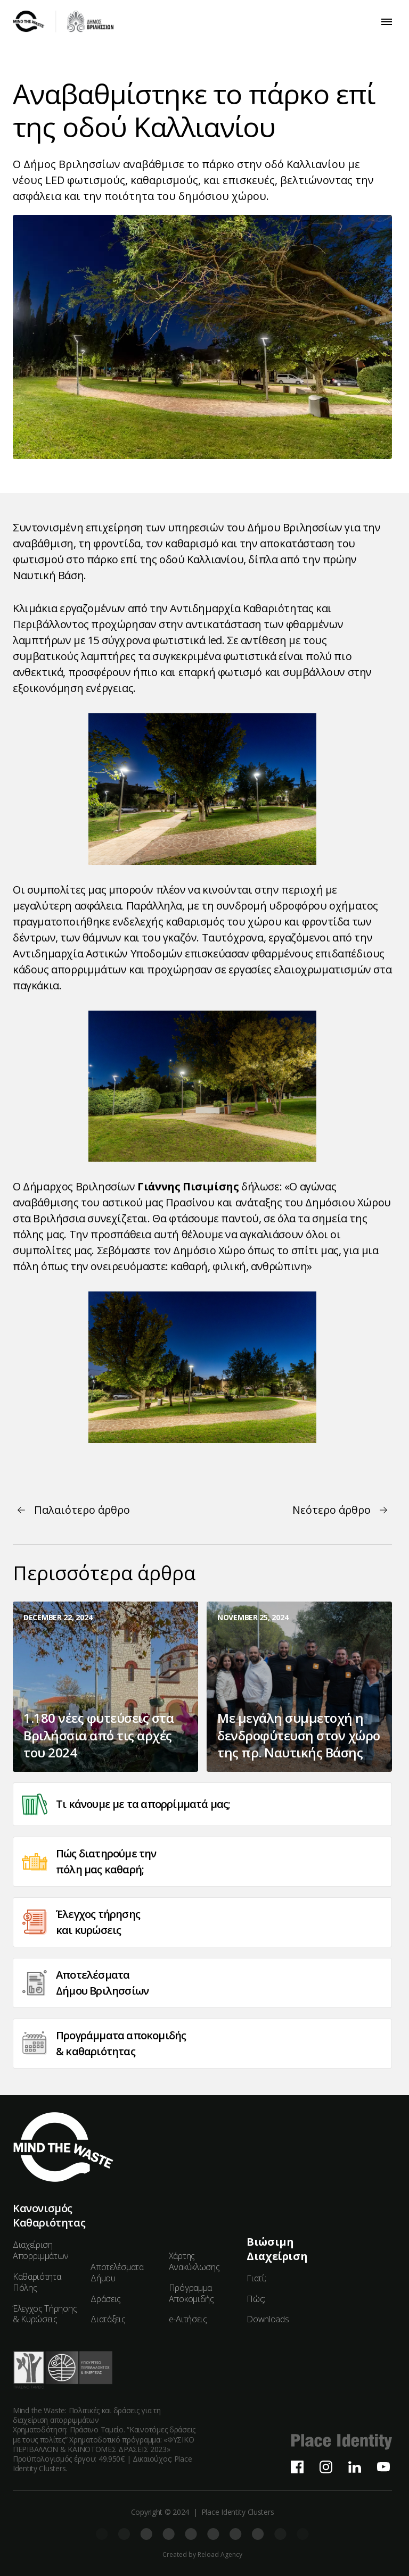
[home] (63, 21)
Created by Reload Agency (202, 2554)
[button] (386, 22)
